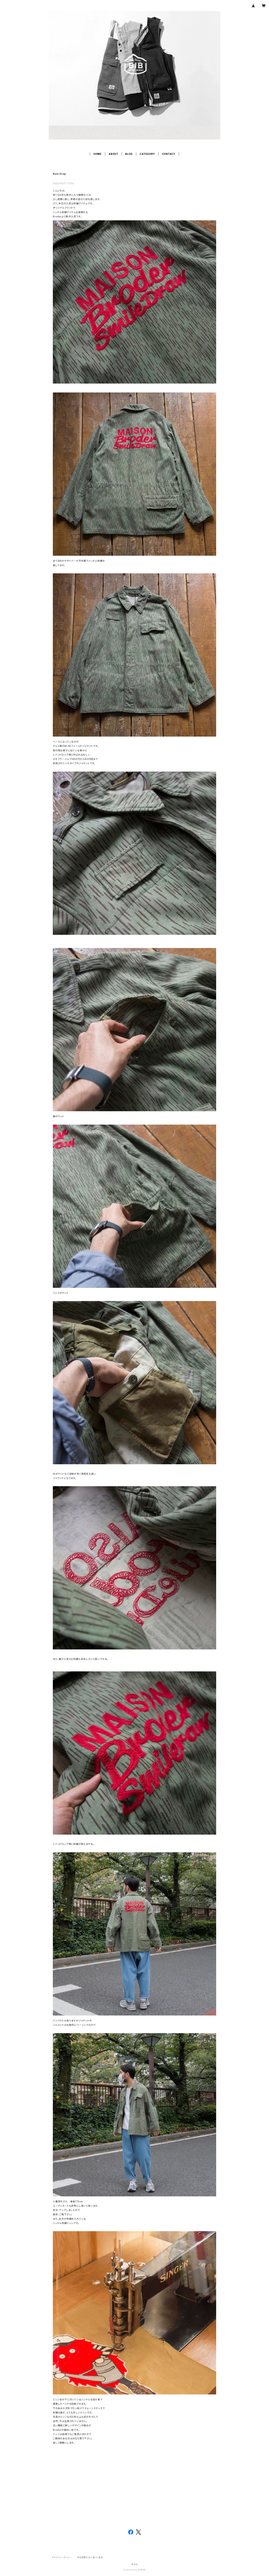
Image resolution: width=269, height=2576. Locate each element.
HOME (97, 153)
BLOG (129, 153)
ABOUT (113, 153)
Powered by (134, 2569)
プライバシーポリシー (61, 2557)
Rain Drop (59, 173)
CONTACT (169, 153)
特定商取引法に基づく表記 (90, 2557)
